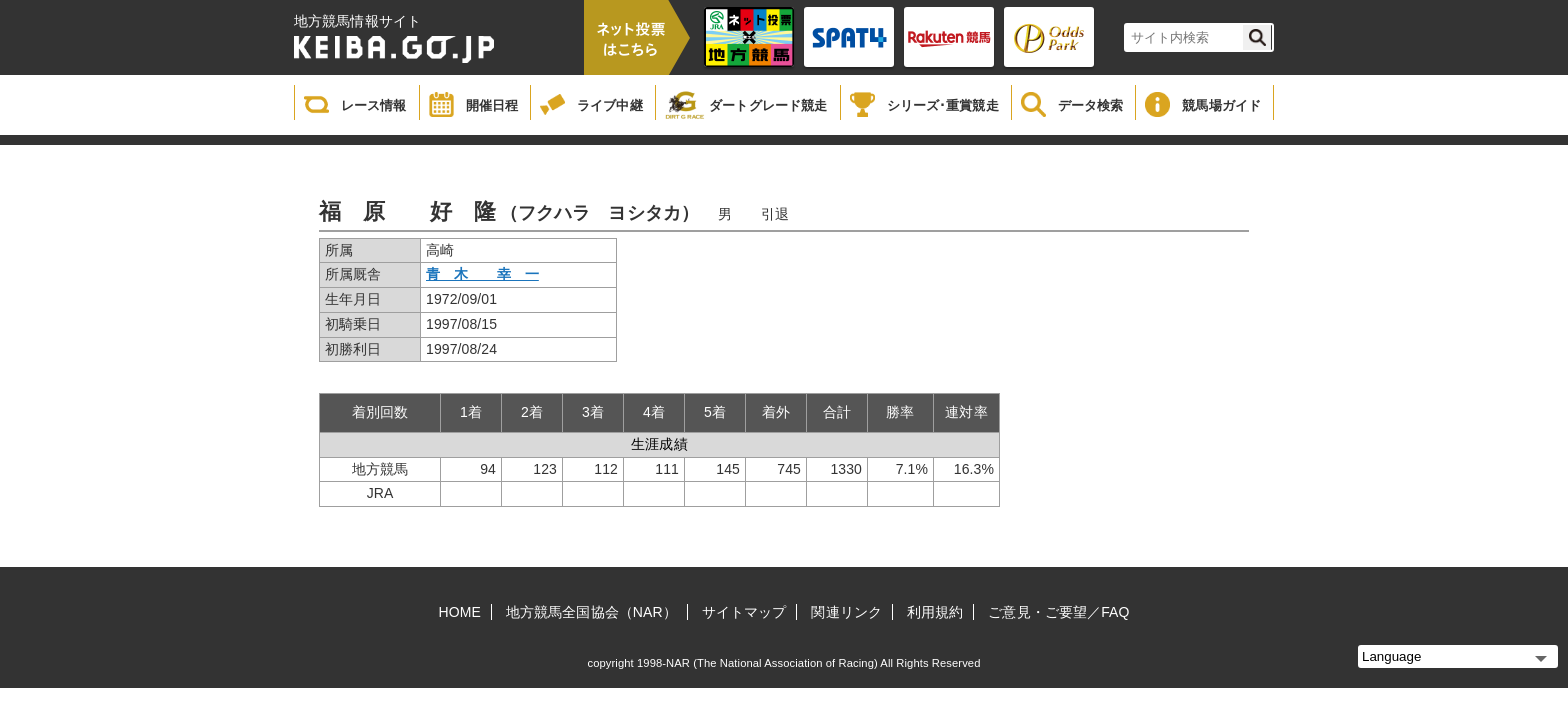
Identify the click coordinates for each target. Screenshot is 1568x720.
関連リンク (846, 612)
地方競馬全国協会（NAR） (591, 612)
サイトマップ (744, 612)
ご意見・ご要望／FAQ (1058, 612)
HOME (460, 612)
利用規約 (935, 612)
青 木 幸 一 (482, 274)
